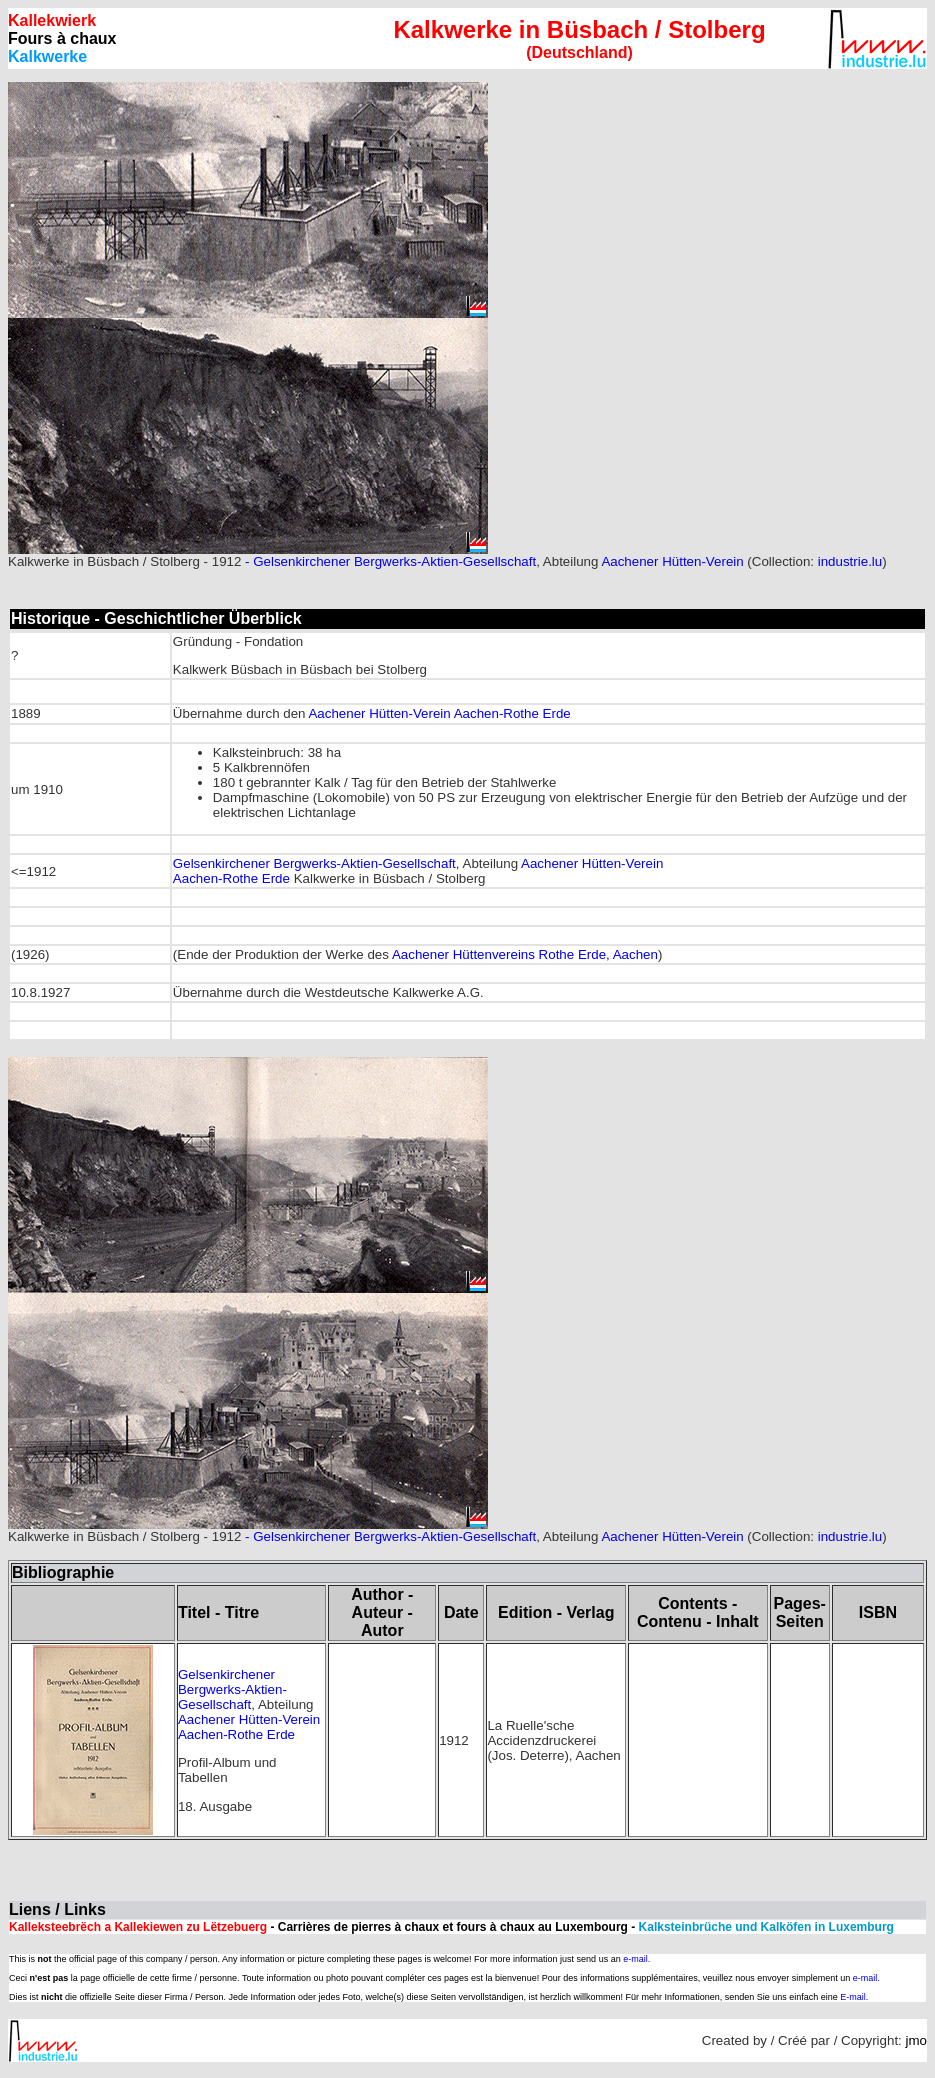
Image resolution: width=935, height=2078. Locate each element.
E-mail (853, 1997)
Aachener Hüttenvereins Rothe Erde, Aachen (525, 954)
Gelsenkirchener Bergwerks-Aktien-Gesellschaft (314, 863)
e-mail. (636, 1959)
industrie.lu (850, 561)
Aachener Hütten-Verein (672, 561)
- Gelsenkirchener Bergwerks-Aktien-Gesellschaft (388, 561)
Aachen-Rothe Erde (511, 713)
